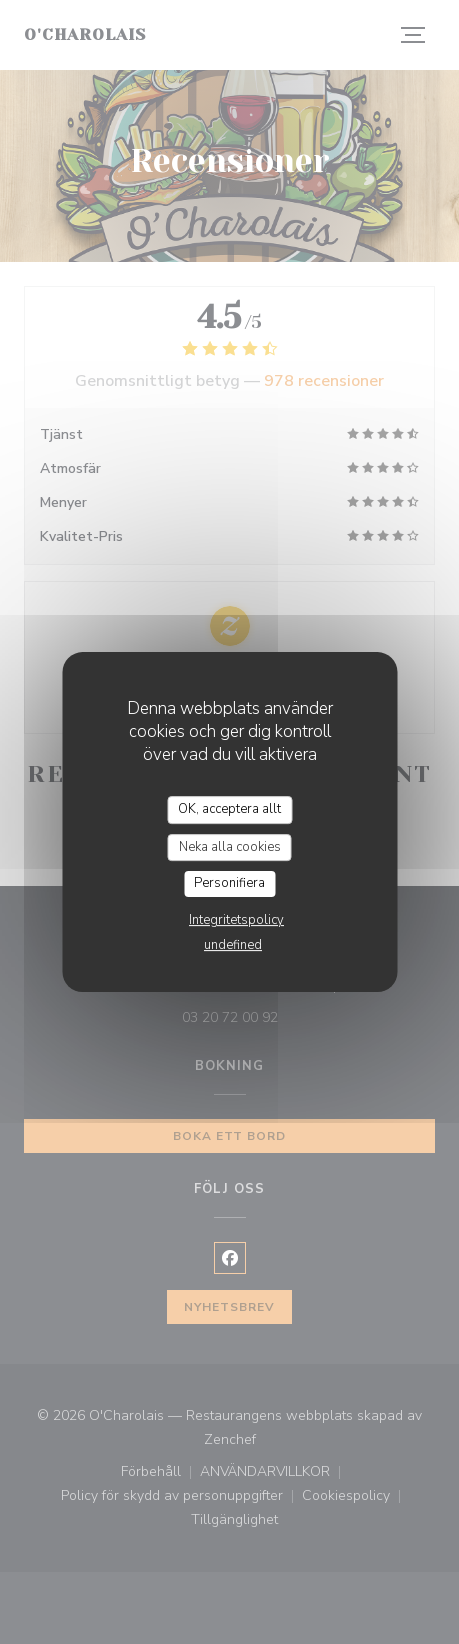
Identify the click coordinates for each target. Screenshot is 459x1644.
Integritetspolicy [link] (236, 920)
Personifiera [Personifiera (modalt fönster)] (229, 883)
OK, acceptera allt (229, 809)
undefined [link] (233, 945)
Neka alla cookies (230, 847)
